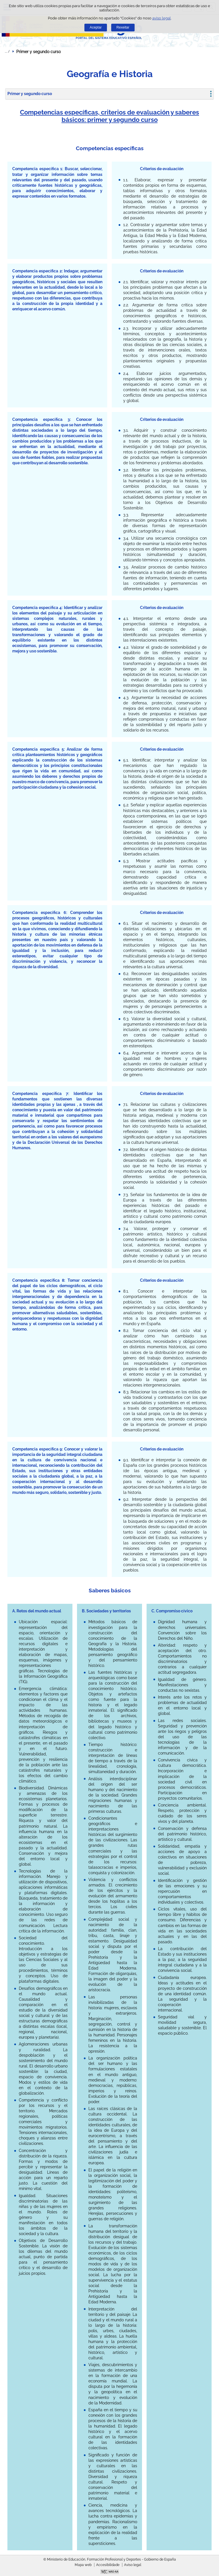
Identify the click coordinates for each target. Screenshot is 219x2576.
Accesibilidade (107, 2565)
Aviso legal (132, 2565)
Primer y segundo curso (29, 93)
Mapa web (83, 2565)
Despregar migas (7, 51)
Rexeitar (122, 27)
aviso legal (161, 18)
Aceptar (96, 27)
